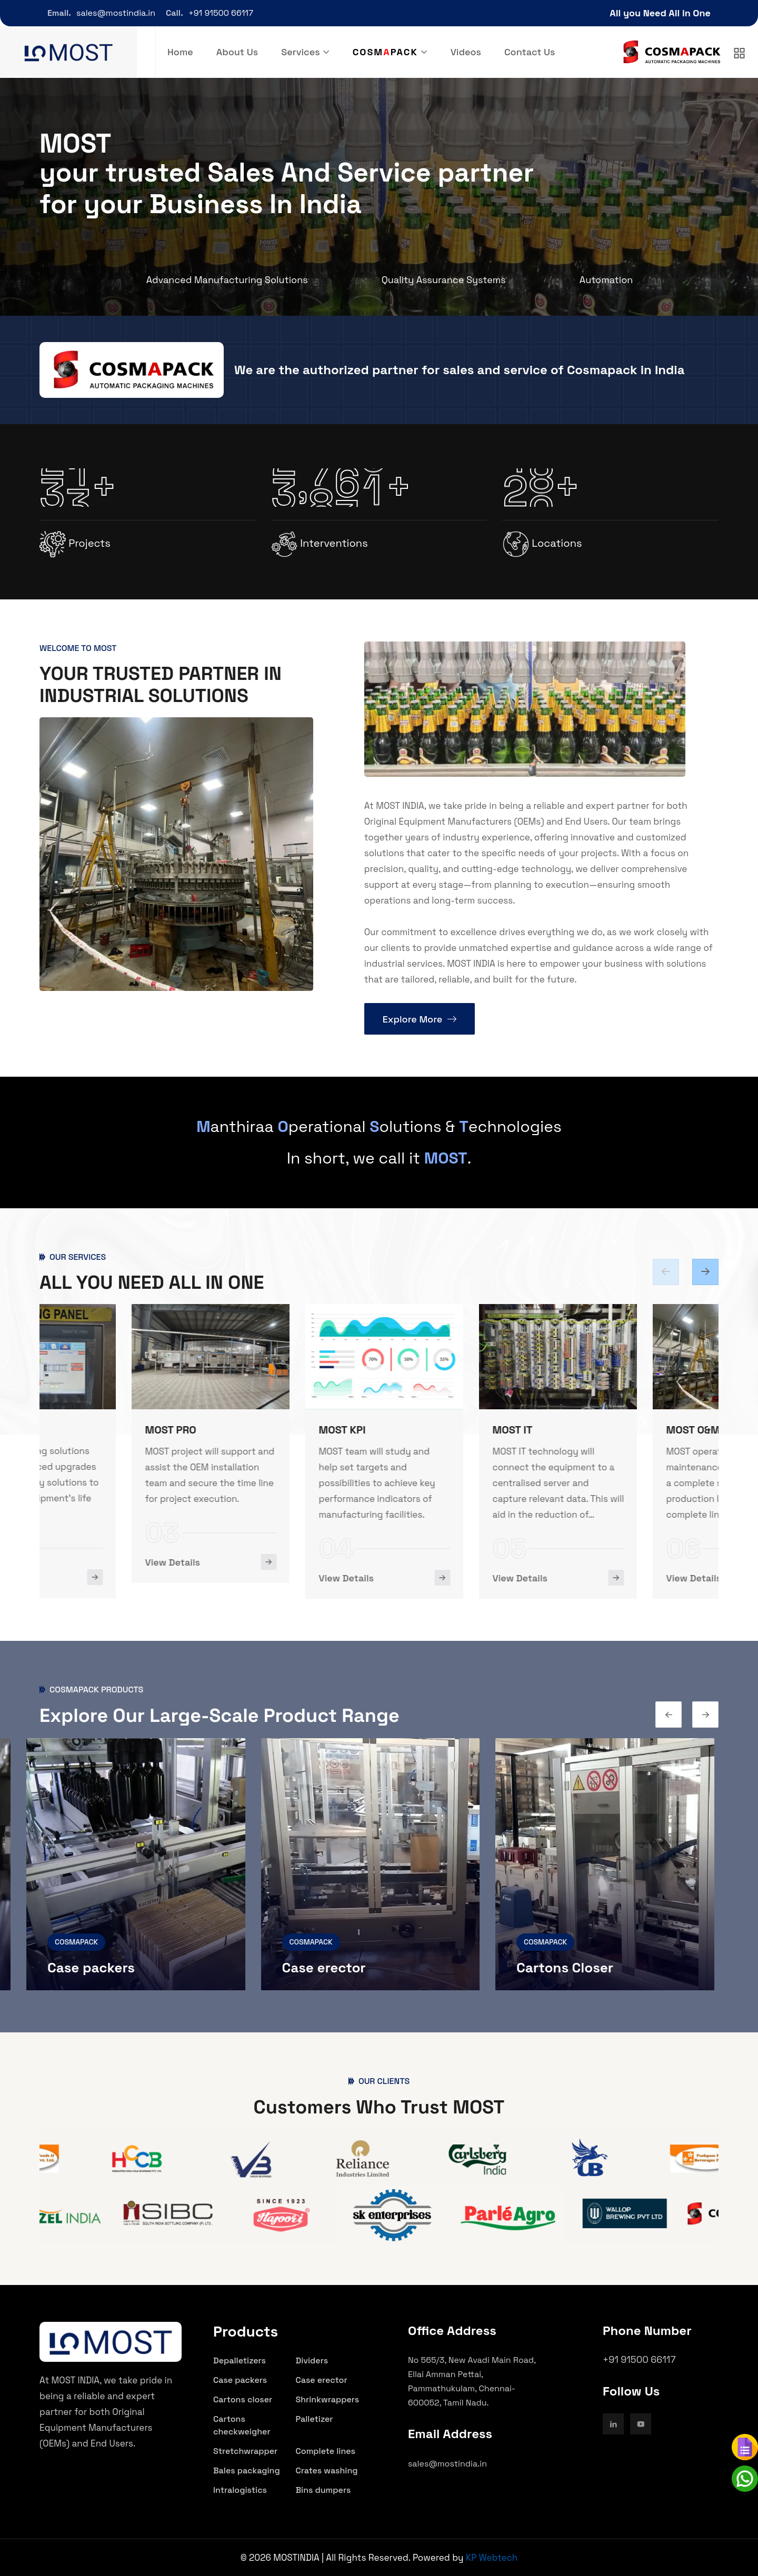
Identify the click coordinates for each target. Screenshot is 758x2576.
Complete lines (326, 2451)
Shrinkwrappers (328, 2399)
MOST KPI (423, 1430)
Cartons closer (242, 2399)
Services (300, 52)
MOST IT (594, 1430)
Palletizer (314, 2418)
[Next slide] (666, 1272)
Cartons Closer (569, 1968)
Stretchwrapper (245, 2451)
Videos (466, 52)
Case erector (328, 1968)
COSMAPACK (81, 1942)
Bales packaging (246, 2470)
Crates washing (327, 2470)
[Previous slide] (705, 1272)
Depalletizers (239, 2360)
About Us (237, 52)
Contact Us (529, 52)
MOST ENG (78, 1429)
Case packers (95, 1968)
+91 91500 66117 (220, 12)
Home (180, 52)
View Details (80, 1577)
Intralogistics (240, 2489)
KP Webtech (491, 2557)
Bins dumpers (323, 2489)
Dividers (312, 2360)
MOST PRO (251, 1430)
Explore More (420, 1019)
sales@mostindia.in (115, 12)
